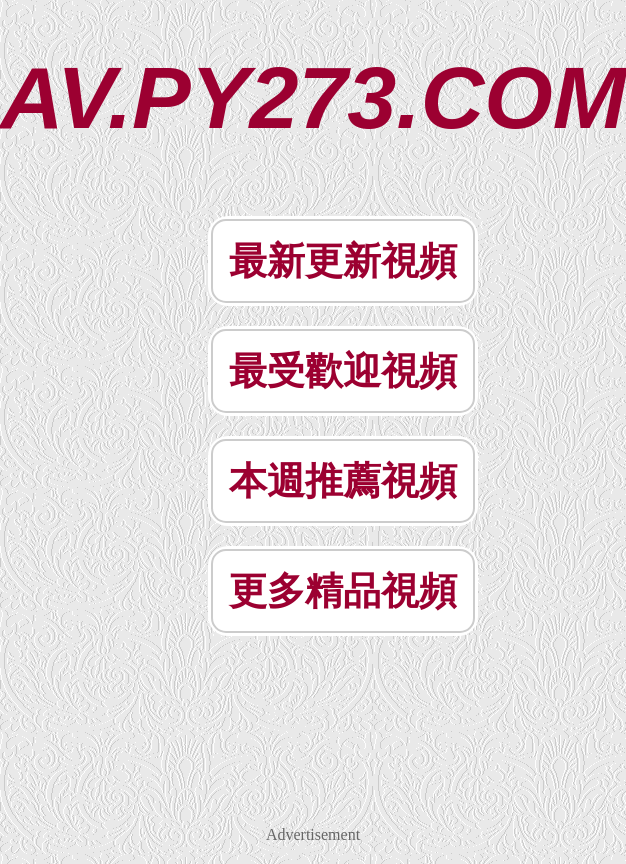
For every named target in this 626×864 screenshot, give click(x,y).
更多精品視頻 (343, 591)
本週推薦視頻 (343, 481)
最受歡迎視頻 (343, 371)
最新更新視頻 (343, 261)
